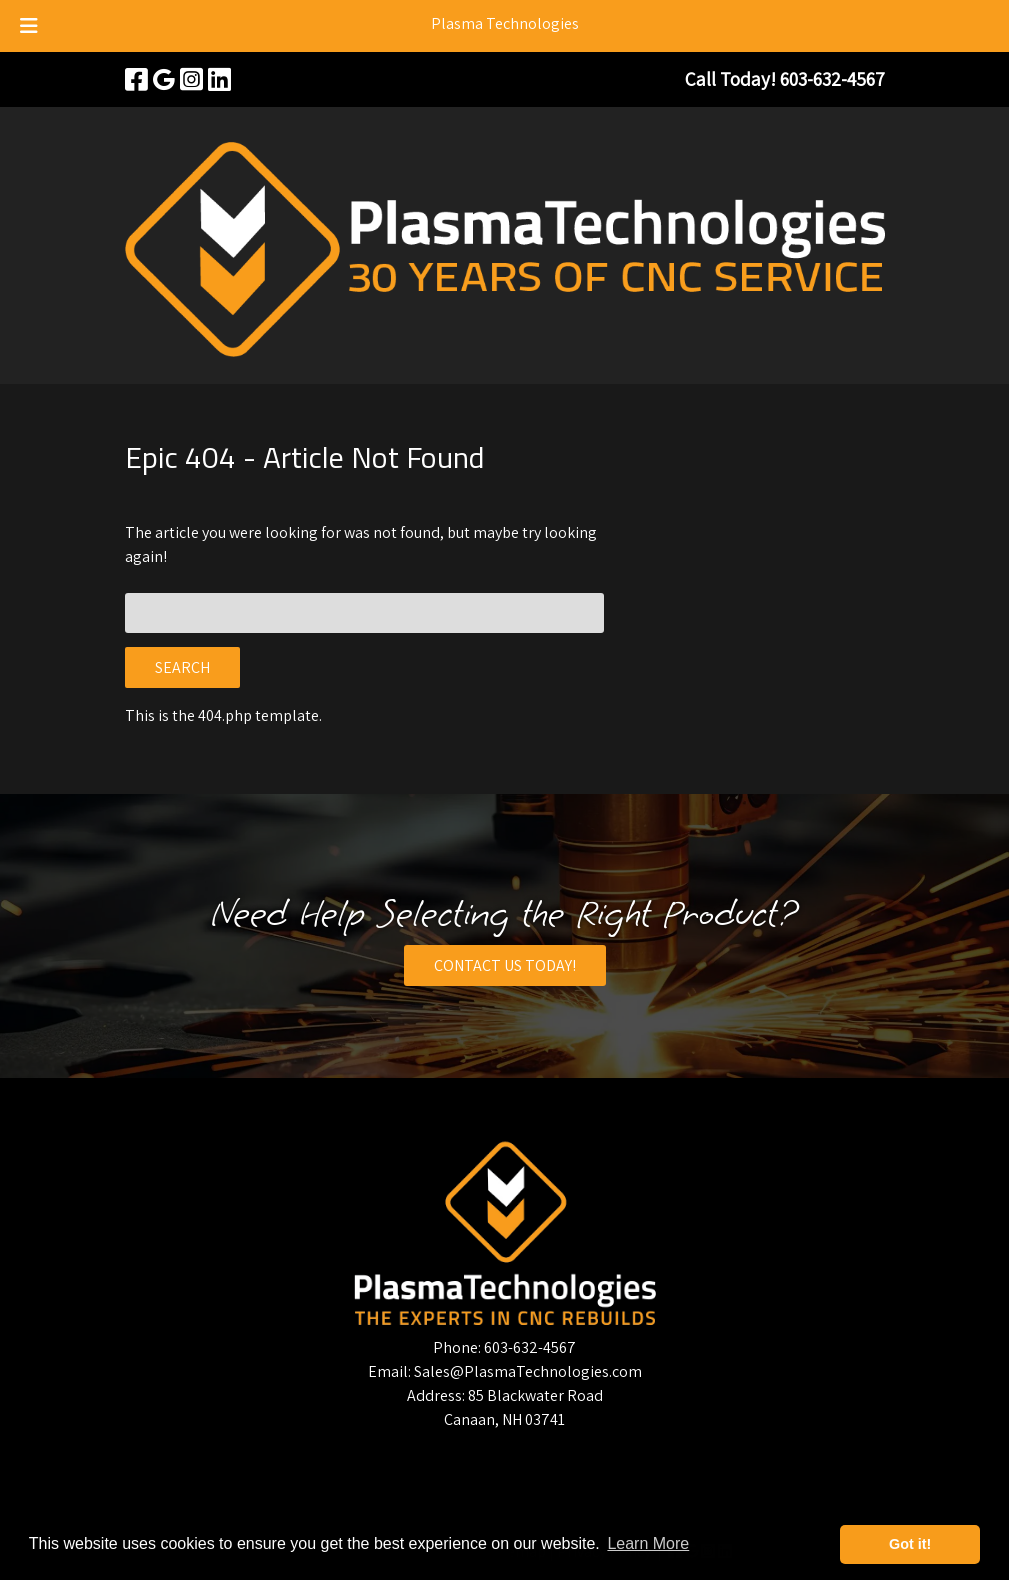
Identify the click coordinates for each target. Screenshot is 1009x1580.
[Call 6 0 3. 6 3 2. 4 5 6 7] (832, 79)
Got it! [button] (910, 1544)
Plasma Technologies (505, 23)
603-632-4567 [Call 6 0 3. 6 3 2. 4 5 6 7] (530, 1347)
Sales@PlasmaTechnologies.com (528, 1371)
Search (182, 667)
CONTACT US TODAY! (505, 965)
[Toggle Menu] (29, 26)
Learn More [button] (648, 1543)
